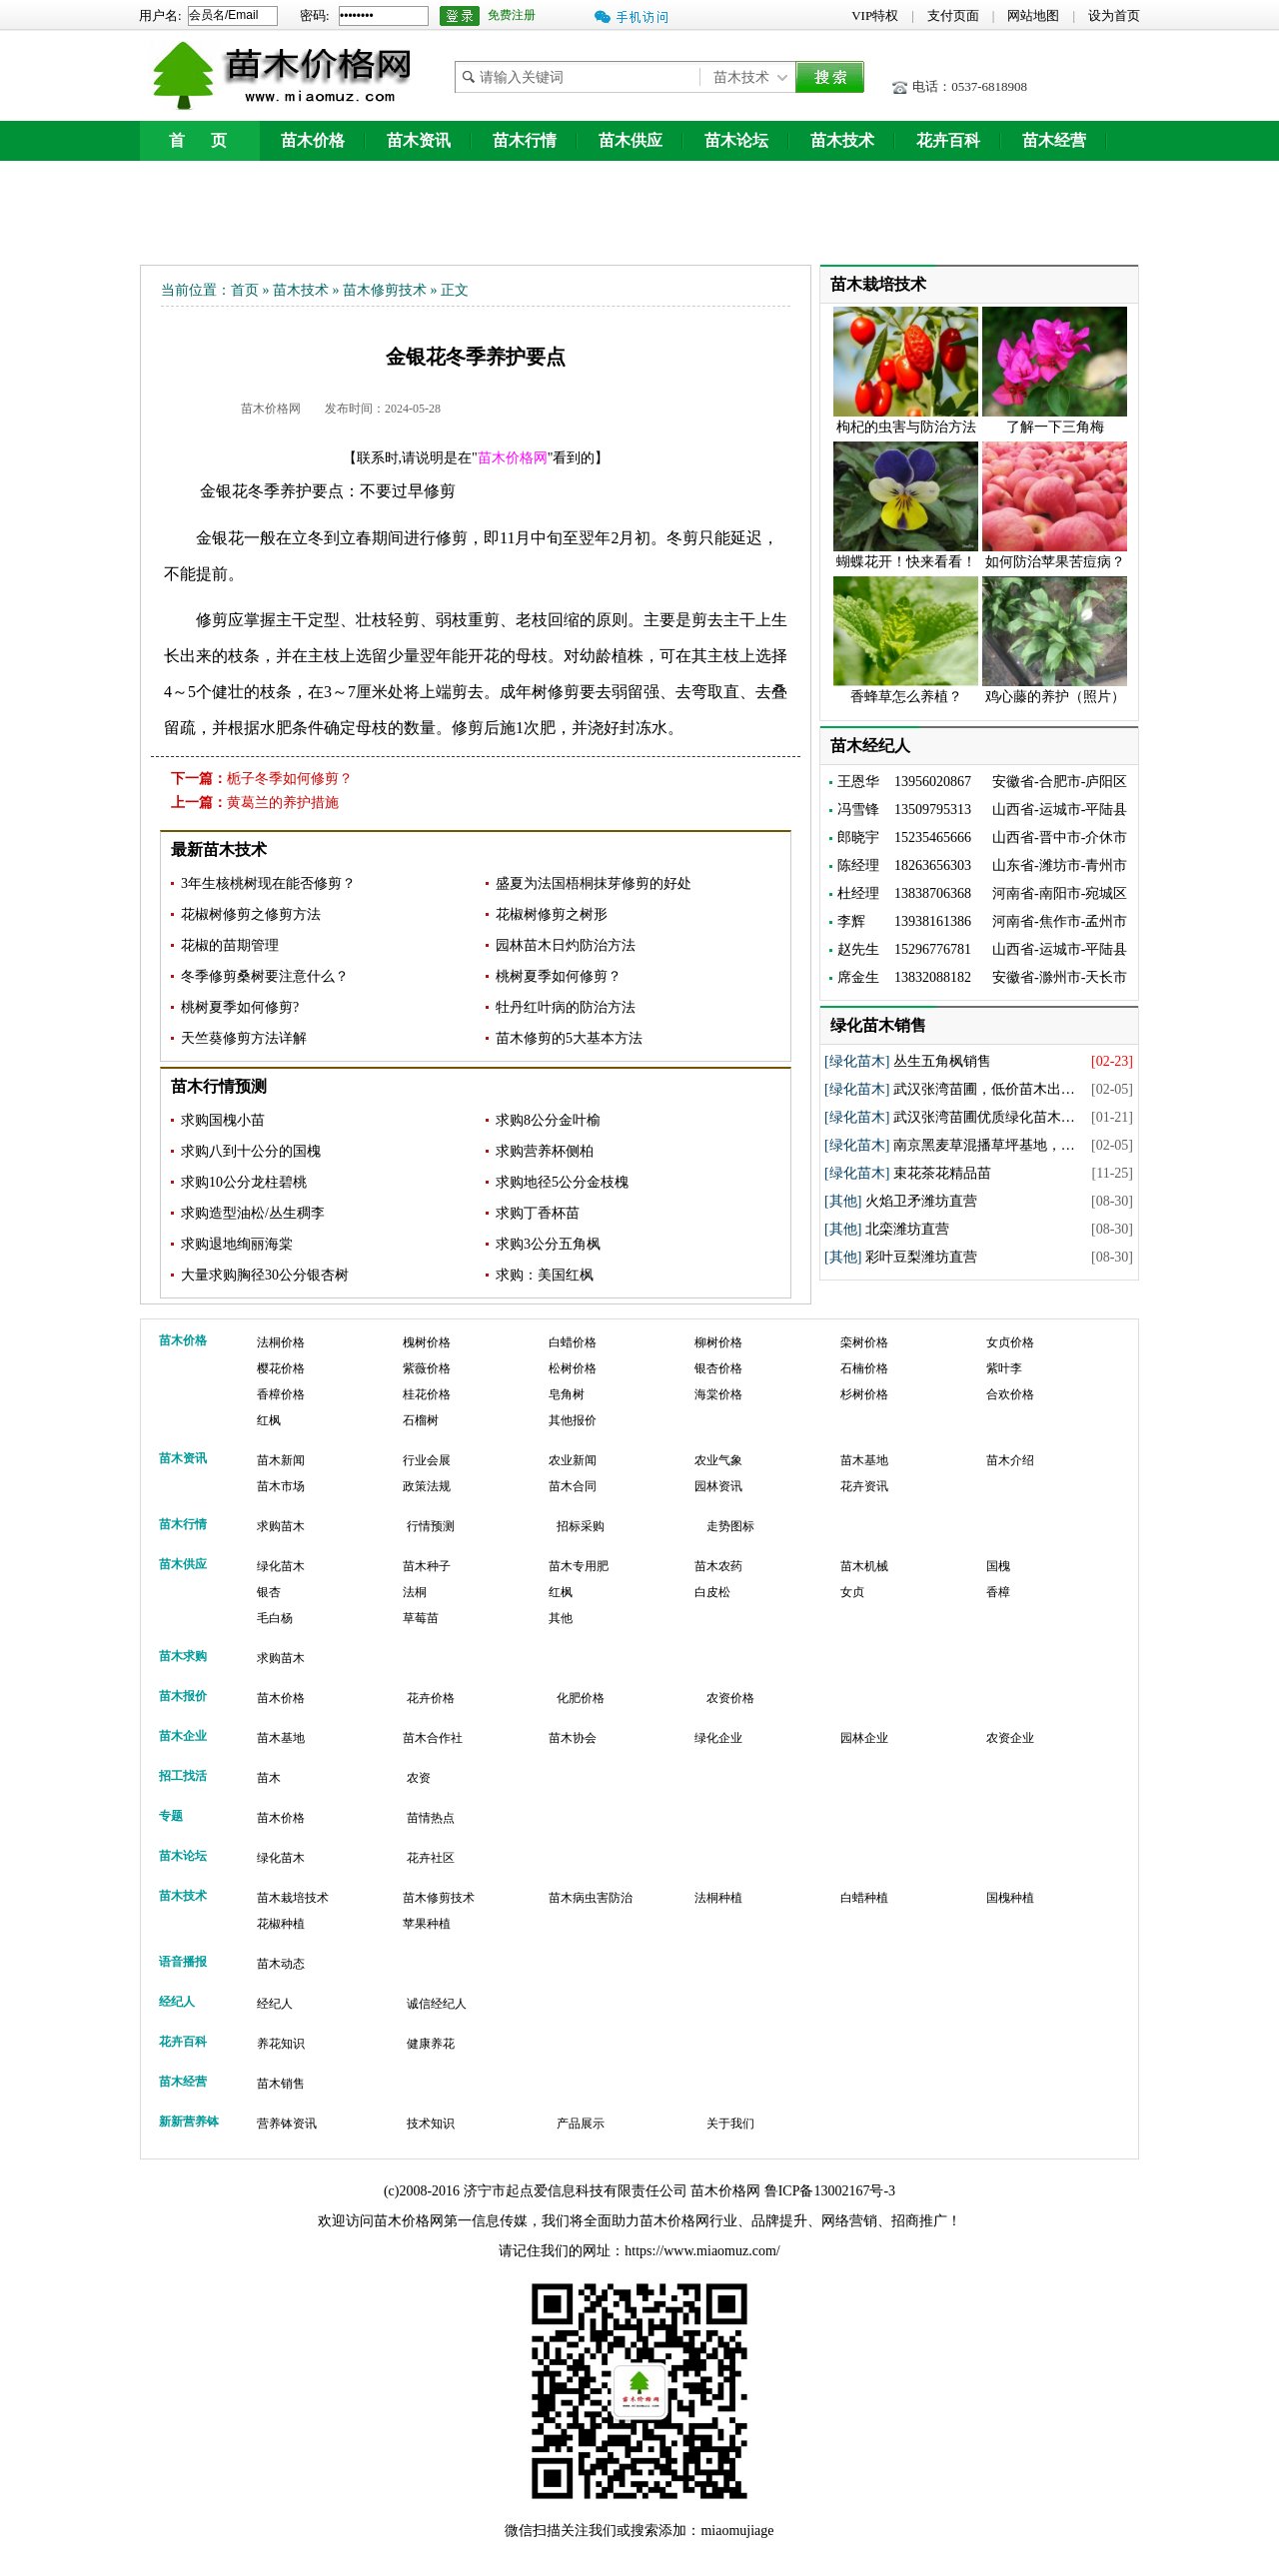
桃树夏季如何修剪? (240, 1007)
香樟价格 (281, 1394)
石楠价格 (864, 1368)
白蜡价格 (573, 1342)
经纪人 (275, 2004)
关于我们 (730, 2124)
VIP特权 (874, 15)
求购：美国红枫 (545, 1275)
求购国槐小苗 (223, 1120)
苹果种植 (427, 1924)
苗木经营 (1054, 140)
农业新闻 (573, 1460)
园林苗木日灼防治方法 (566, 945)
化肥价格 (581, 1698)
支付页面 (953, 15)
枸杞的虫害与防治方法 (906, 427)
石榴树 (421, 1420)
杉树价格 (864, 1394)
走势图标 (730, 1526)
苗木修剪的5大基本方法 (569, 1038)
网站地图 (1033, 15)
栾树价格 (864, 1342)
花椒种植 (281, 1924)
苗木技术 (842, 140)
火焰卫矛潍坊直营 (921, 1201)
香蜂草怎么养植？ (906, 696)
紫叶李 (1004, 1368)
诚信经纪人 (437, 2004)
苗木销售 (281, 2084)
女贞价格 (1010, 1342)
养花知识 (281, 2044)
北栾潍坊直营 (907, 1229)
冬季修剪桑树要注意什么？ (265, 976)
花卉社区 (431, 1858)
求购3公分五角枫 (548, 1244)
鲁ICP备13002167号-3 (829, 2190)
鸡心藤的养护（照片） (1055, 696)
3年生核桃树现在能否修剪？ (268, 883)
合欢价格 (1010, 1394)
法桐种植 (718, 1898)
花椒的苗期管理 (230, 945)
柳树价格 (718, 1342)
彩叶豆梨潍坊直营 (921, 1257)
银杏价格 (718, 1368)
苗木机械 (864, 1566)
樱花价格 (281, 1368)
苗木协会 (573, 1738)
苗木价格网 (271, 409)
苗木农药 (718, 1566)
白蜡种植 (864, 1898)
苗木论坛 (736, 140)
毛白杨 (275, 1618)
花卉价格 (431, 1698)
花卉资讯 (864, 1486)
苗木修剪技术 (385, 290)
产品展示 (581, 2124)
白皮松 (712, 1592)
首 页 (200, 140)
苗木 (269, 1778)
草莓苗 (421, 1618)
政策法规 (427, 1486)
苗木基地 (864, 1460)
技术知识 (431, 2124)
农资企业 (1010, 1738)
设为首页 (1114, 15)
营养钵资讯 (287, 2124)
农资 (419, 1778)
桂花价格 (427, 1394)
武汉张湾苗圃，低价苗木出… (984, 1089)
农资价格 (730, 1698)
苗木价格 (313, 140)
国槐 (998, 1566)
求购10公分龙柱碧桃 (244, 1182)
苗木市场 (281, 1486)
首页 (245, 290)
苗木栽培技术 (293, 1898)
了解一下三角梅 (1055, 427)
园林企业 (864, 1738)
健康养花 (431, 2044)
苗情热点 (431, 1818)
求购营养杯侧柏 (545, 1151)
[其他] (842, 1201)
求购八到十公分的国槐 (251, 1151)
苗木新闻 (281, 1460)
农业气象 (718, 1460)
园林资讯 (718, 1486)
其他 (561, 1618)
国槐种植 (1010, 1898)
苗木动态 (281, 1964)
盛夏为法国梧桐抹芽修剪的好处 (593, 883)
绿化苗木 (281, 1566)
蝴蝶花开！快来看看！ (906, 561)
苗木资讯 (419, 140)
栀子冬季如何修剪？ (290, 778)
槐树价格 (427, 1342)
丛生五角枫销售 (942, 1061)
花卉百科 (948, 140)
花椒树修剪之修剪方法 (251, 914)
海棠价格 (718, 1394)
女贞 (852, 1592)
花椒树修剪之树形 (552, 914)
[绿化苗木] (856, 1061)
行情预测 (431, 1526)
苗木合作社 (433, 1738)
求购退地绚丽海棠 (237, 1244)
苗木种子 (427, 1566)
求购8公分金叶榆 (548, 1120)
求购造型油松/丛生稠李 (253, 1213)
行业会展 (427, 1460)
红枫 (269, 1420)
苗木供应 (630, 140)
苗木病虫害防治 (591, 1898)
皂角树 (567, 1394)
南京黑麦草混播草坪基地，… (984, 1145)
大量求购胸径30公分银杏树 (265, 1275)
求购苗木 (281, 1526)
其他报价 (573, 1420)
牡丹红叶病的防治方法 (566, 1007)
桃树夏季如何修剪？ (559, 976)
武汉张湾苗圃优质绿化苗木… (984, 1117)
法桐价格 (281, 1342)
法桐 (415, 1592)
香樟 (998, 1592)
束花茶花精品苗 (942, 1173)
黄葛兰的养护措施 (283, 802)
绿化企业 (718, 1738)
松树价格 (573, 1368)
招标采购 (581, 1526)
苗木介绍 (1010, 1460)
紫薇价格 (427, 1368)
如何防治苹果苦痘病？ (1055, 561)
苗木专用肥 (579, 1566)
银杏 (269, 1592)
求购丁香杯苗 (538, 1213)
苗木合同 (573, 1486)
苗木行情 (525, 140)
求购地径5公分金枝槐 (562, 1182)
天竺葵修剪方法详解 (244, 1038)
